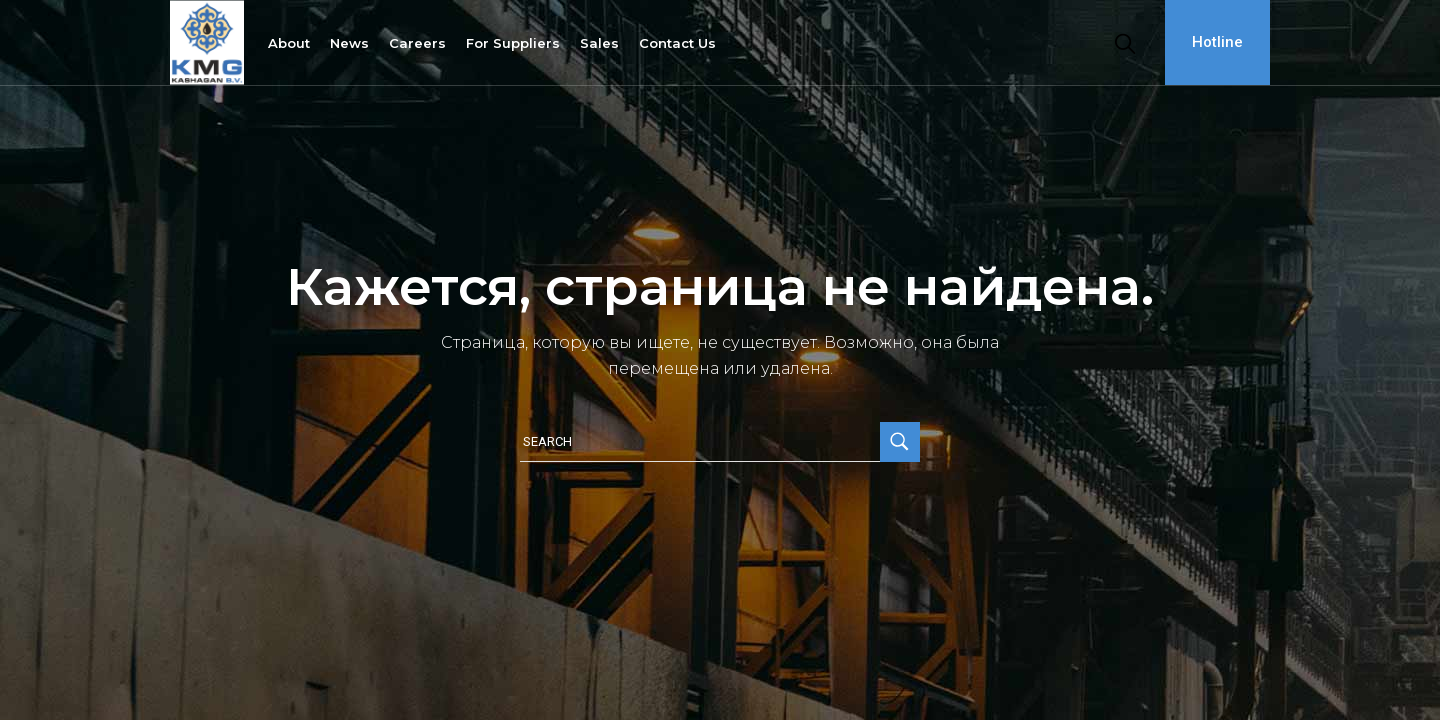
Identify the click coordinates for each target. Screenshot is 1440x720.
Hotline (1217, 42)
